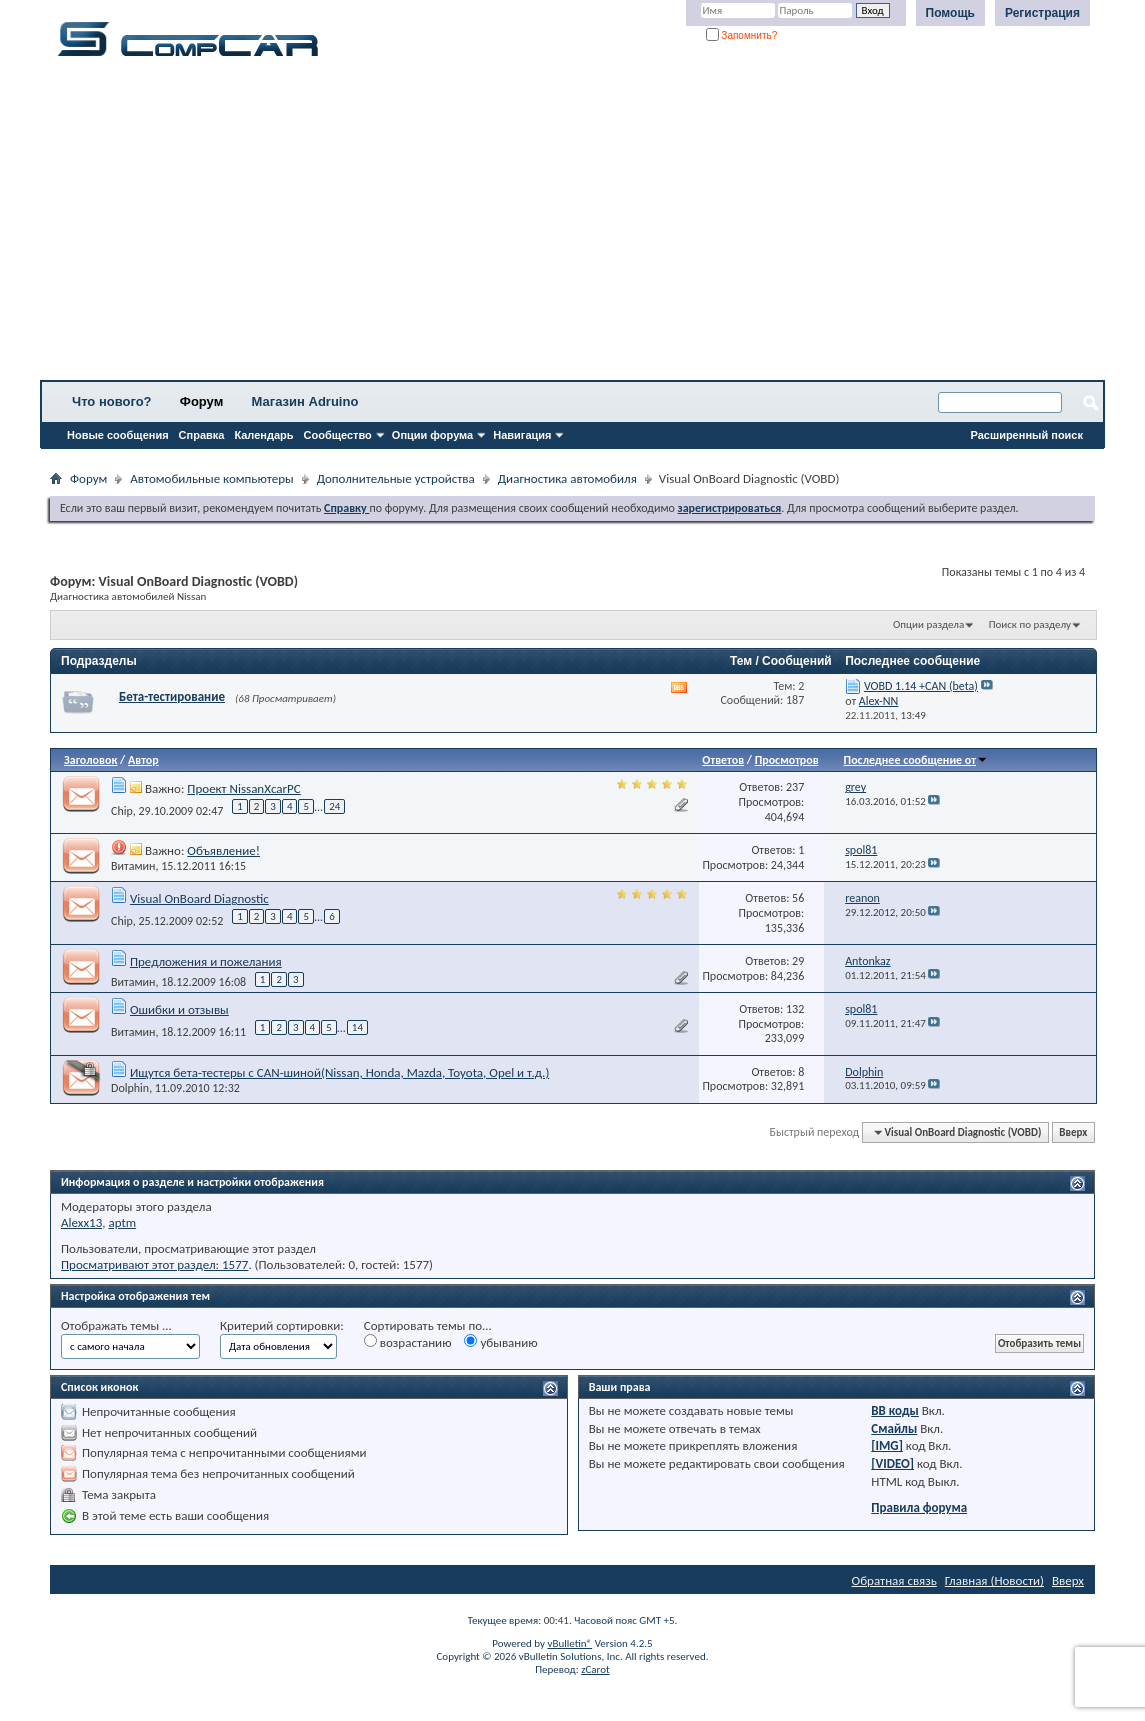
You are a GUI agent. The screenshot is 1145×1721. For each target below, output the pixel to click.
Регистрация (1042, 13)
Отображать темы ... (116, 1325)
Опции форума (432, 435)
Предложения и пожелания (206, 961)
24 (334, 806)
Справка (202, 435)
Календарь (263, 435)
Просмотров (787, 760)
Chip (122, 810)
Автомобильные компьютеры (211, 478)
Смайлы (894, 1428)
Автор (143, 760)
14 (357, 1027)
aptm (122, 1222)
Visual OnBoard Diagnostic (199, 898)
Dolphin (130, 1088)
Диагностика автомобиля (567, 478)
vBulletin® (569, 1643)
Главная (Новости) (994, 1580)
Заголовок (90, 760)
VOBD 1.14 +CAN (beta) (921, 686)
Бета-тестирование (172, 696)
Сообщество (338, 435)
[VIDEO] (892, 1463)
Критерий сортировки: (282, 1325)
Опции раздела (928, 624)
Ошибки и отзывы (179, 1009)
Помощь (950, 13)
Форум (201, 401)
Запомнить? (742, 35)
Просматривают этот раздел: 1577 (154, 1264)
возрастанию (408, 1342)
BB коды (895, 1410)
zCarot (595, 1669)
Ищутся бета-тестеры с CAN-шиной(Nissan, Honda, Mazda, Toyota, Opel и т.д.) (339, 1072)
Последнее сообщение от (916, 760)
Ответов (723, 760)
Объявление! (223, 850)
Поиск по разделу (1030, 624)
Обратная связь (894, 1580)
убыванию (500, 1342)
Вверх (1073, 1132)
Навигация (522, 435)
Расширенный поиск (1027, 435)
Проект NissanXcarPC (243, 788)
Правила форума (919, 1507)
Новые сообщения (118, 435)
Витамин (133, 866)
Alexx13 (81, 1222)
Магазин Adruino (305, 401)
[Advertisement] (572, 225)
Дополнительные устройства (396, 478)
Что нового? (112, 401)
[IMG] (887, 1445)
